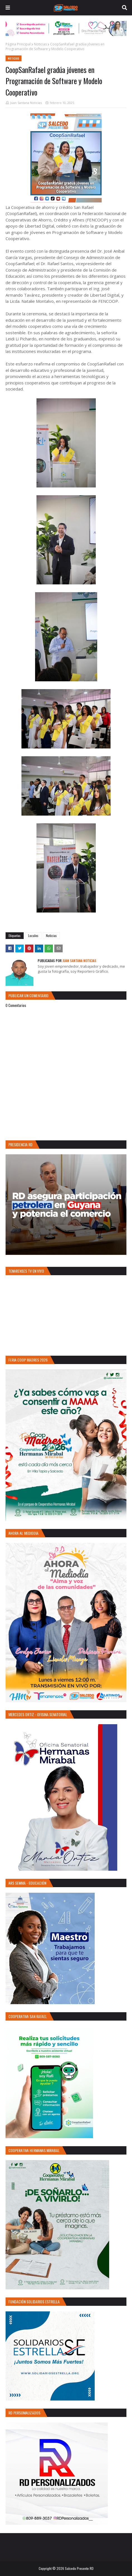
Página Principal (18, 44)
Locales (33, 935)
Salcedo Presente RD (79, 2568)
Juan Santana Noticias (26, 103)
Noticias (40, 44)
